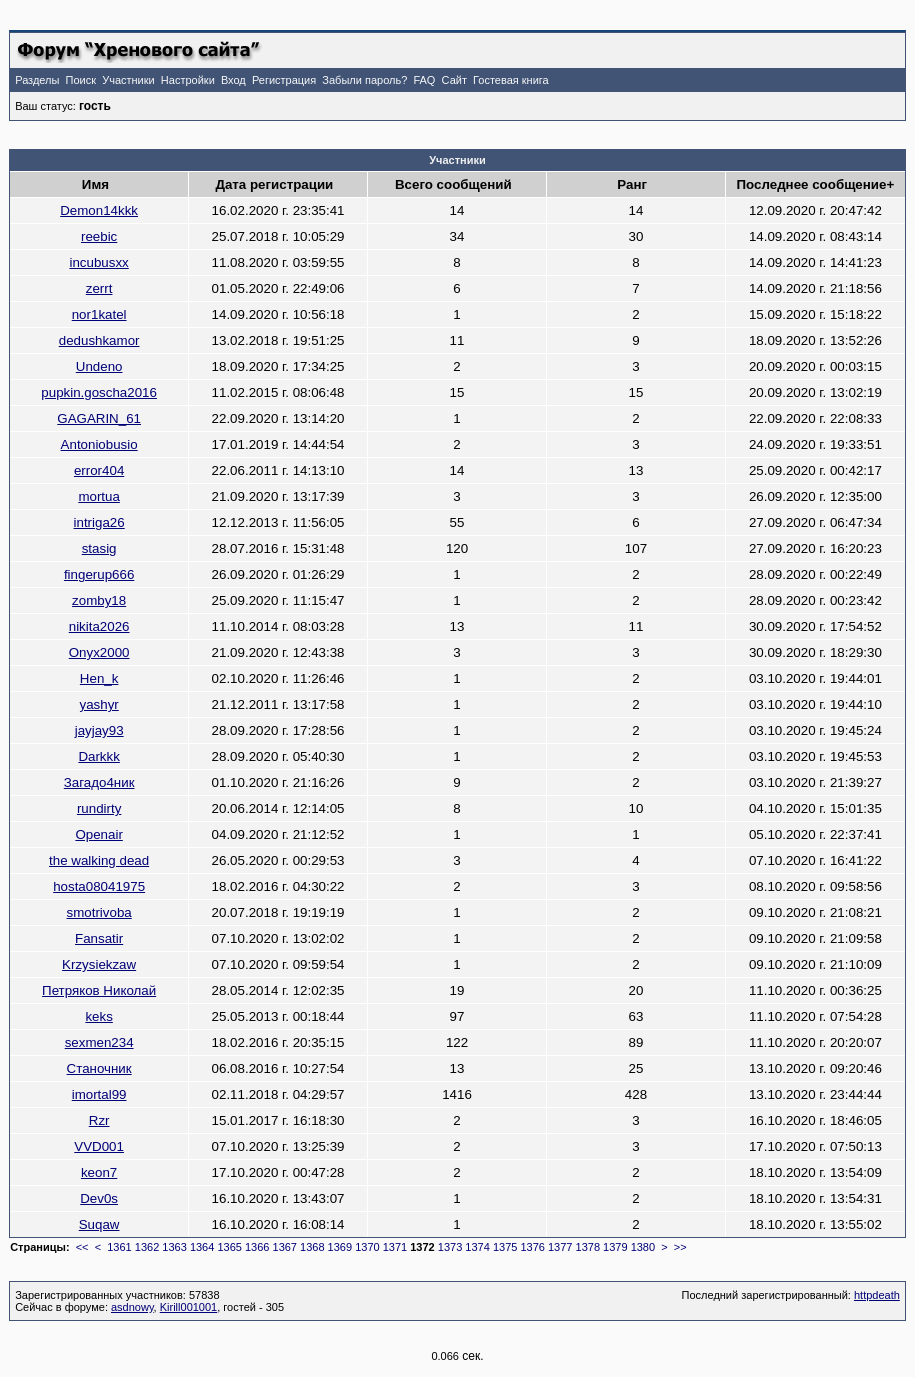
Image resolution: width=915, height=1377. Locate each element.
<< (82, 1247)
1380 (643, 1247)
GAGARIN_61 (99, 418)
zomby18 (99, 600)
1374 (477, 1247)
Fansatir (99, 938)
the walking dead (99, 860)
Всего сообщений (453, 184)
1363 (174, 1247)
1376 (532, 1247)
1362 (147, 1247)
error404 (99, 470)
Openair (98, 834)
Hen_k (99, 678)
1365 (229, 1247)
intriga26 (99, 522)
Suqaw (99, 1224)
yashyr (98, 704)
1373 (450, 1247)
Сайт (454, 80)
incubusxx (98, 262)
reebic (99, 236)
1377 (560, 1247)
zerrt (99, 288)
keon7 (99, 1172)
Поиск (81, 80)
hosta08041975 (99, 886)
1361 (119, 1247)
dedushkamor (99, 340)
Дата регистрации (274, 184)
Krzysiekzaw (99, 964)
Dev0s (99, 1198)
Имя (95, 184)
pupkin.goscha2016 (99, 392)
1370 (367, 1247)
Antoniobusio (99, 444)
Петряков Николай (99, 990)
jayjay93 (99, 730)
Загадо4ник (99, 782)
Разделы (37, 80)
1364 (202, 1247)
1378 (588, 1247)
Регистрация (284, 80)
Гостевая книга (511, 80)
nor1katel (99, 314)
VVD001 (99, 1146)
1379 (615, 1247)
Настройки (188, 80)
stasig (99, 548)
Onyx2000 (99, 652)
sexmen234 (99, 1042)
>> (680, 1247)
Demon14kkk (99, 210)
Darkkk (98, 756)
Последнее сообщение (812, 184)
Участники (128, 80)
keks (98, 1016)
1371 (395, 1247)
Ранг (632, 184)
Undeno (99, 366)
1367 (285, 1247)
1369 (340, 1247)
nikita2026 (99, 626)
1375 (505, 1247)
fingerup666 (99, 574)
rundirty (99, 808)
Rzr (99, 1120)
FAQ (424, 80)
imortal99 (99, 1094)
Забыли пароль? (364, 80)
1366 (257, 1247)
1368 (312, 1247)
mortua (98, 496)
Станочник (99, 1068)
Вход (233, 80)
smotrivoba (99, 912)
